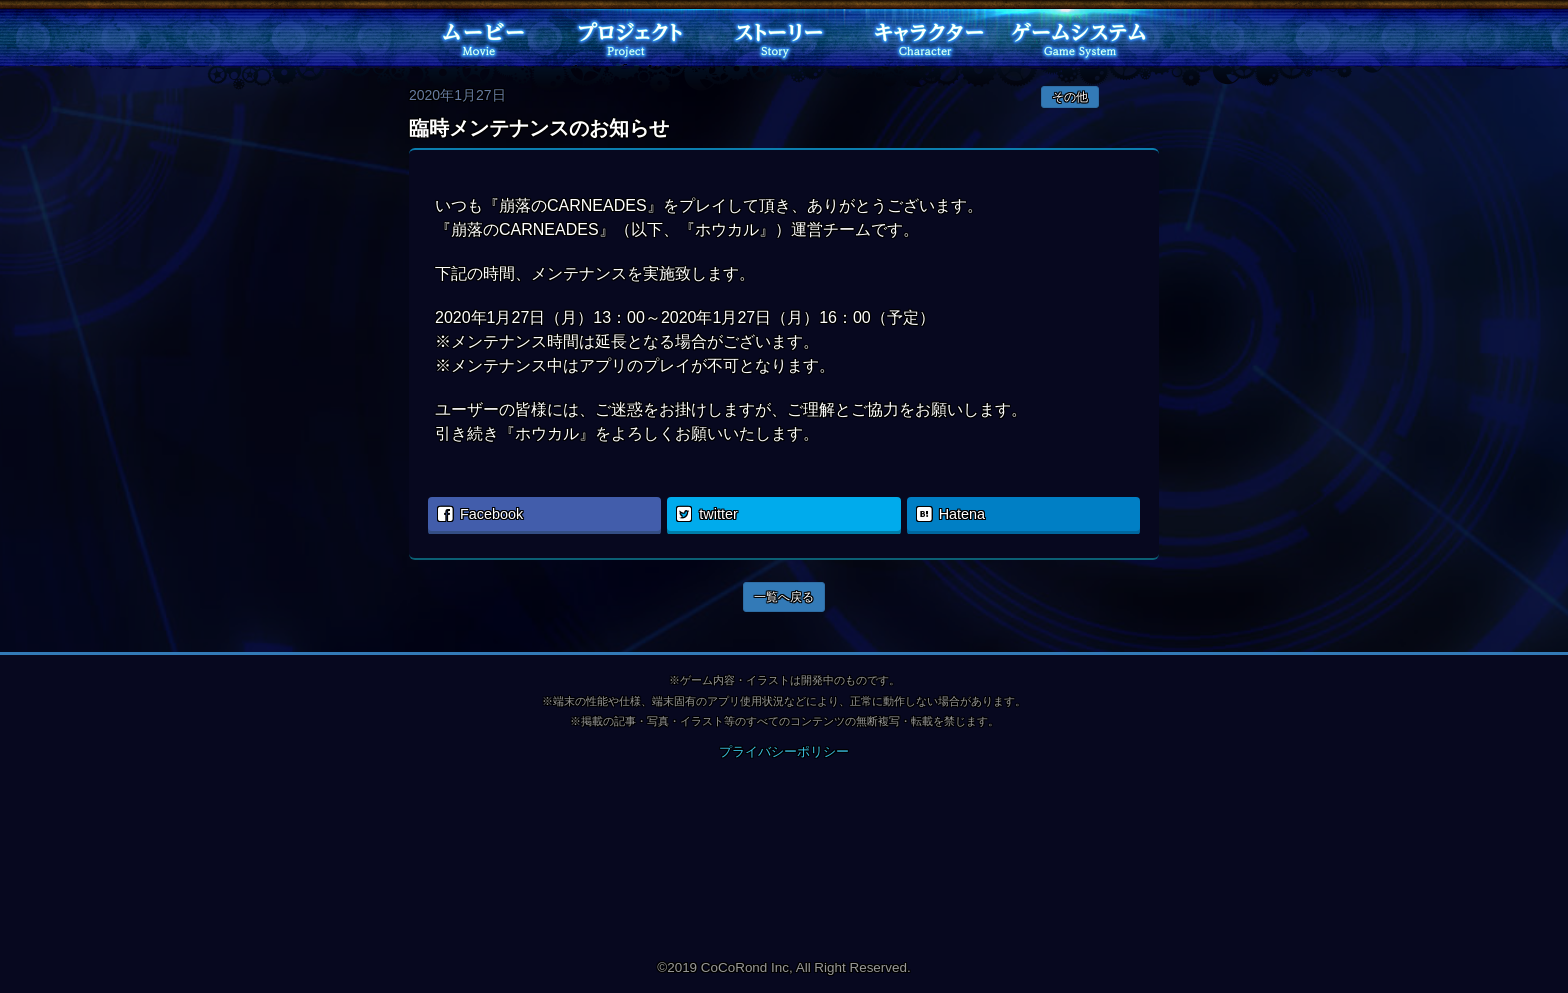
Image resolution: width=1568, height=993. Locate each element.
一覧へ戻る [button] (784, 597)
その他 (1070, 97)
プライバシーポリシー (784, 751)
